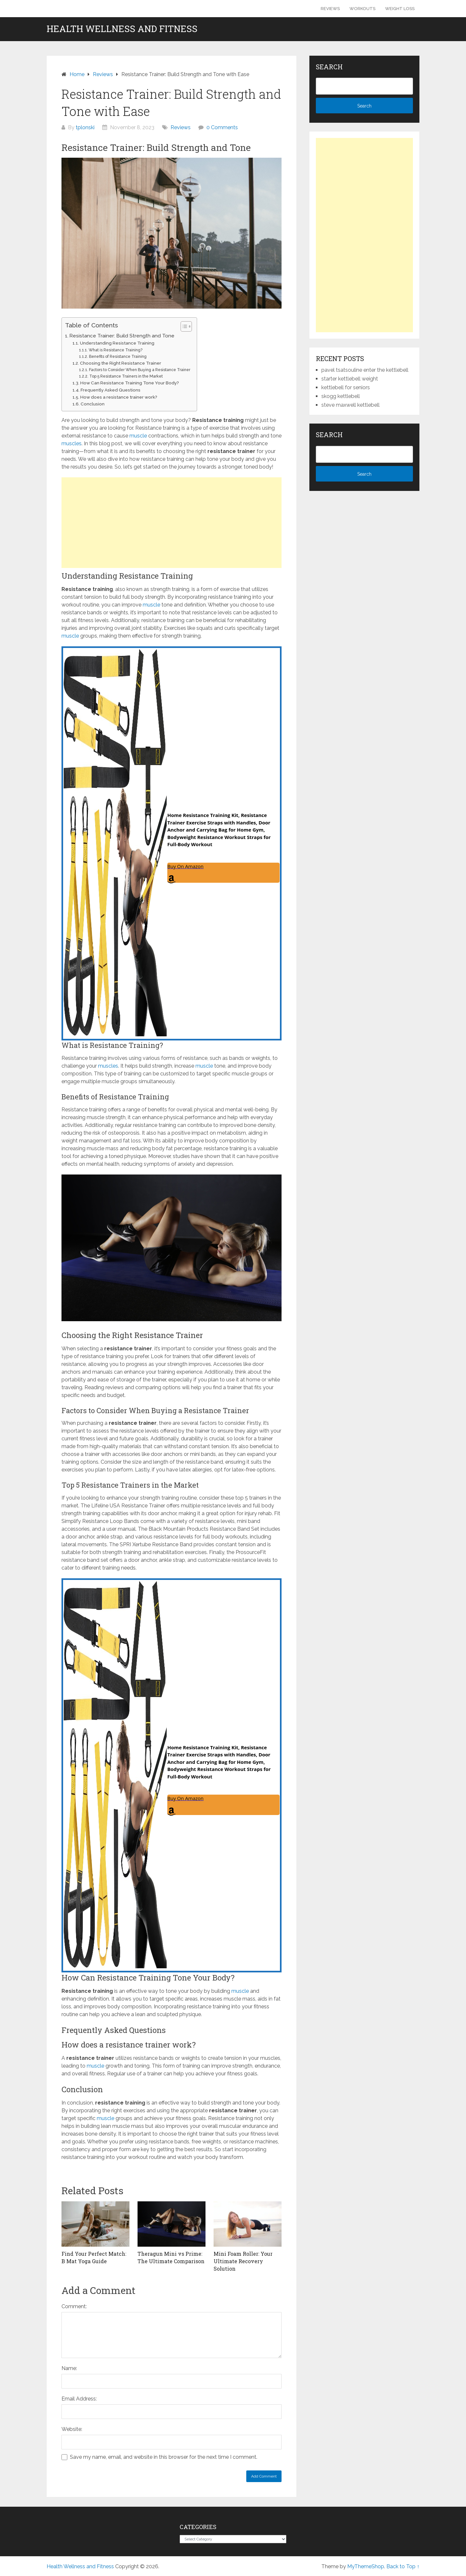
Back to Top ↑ (402, 2566)
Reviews (330, 8)
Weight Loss (400, 8)
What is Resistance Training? (115, 349)
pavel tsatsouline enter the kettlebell (364, 370)
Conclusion (93, 403)
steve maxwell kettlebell (350, 405)
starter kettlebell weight (349, 379)
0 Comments (222, 127)
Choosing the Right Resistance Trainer (120, 363)
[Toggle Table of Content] (183, 326)
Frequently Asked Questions (110, 389)
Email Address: (79, 2399)
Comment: (74, 2306)
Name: (69, 2368)
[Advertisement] (171, 522)
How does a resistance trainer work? (118, 397)
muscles (71, 443)
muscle (138, 436)
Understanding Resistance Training (117, 343)
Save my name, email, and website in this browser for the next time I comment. (163, 2457)
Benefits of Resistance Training (118, 356)
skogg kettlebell (340, 396)
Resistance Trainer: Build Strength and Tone (121, 336)
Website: (71, 2429)
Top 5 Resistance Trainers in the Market (126, 376)
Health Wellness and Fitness (122, 28)
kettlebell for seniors (345, 387)
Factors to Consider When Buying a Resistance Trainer (139, 369)
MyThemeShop (365, 2566)
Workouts (362, 8)
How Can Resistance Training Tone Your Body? (129, 382)
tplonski (85, 127)
